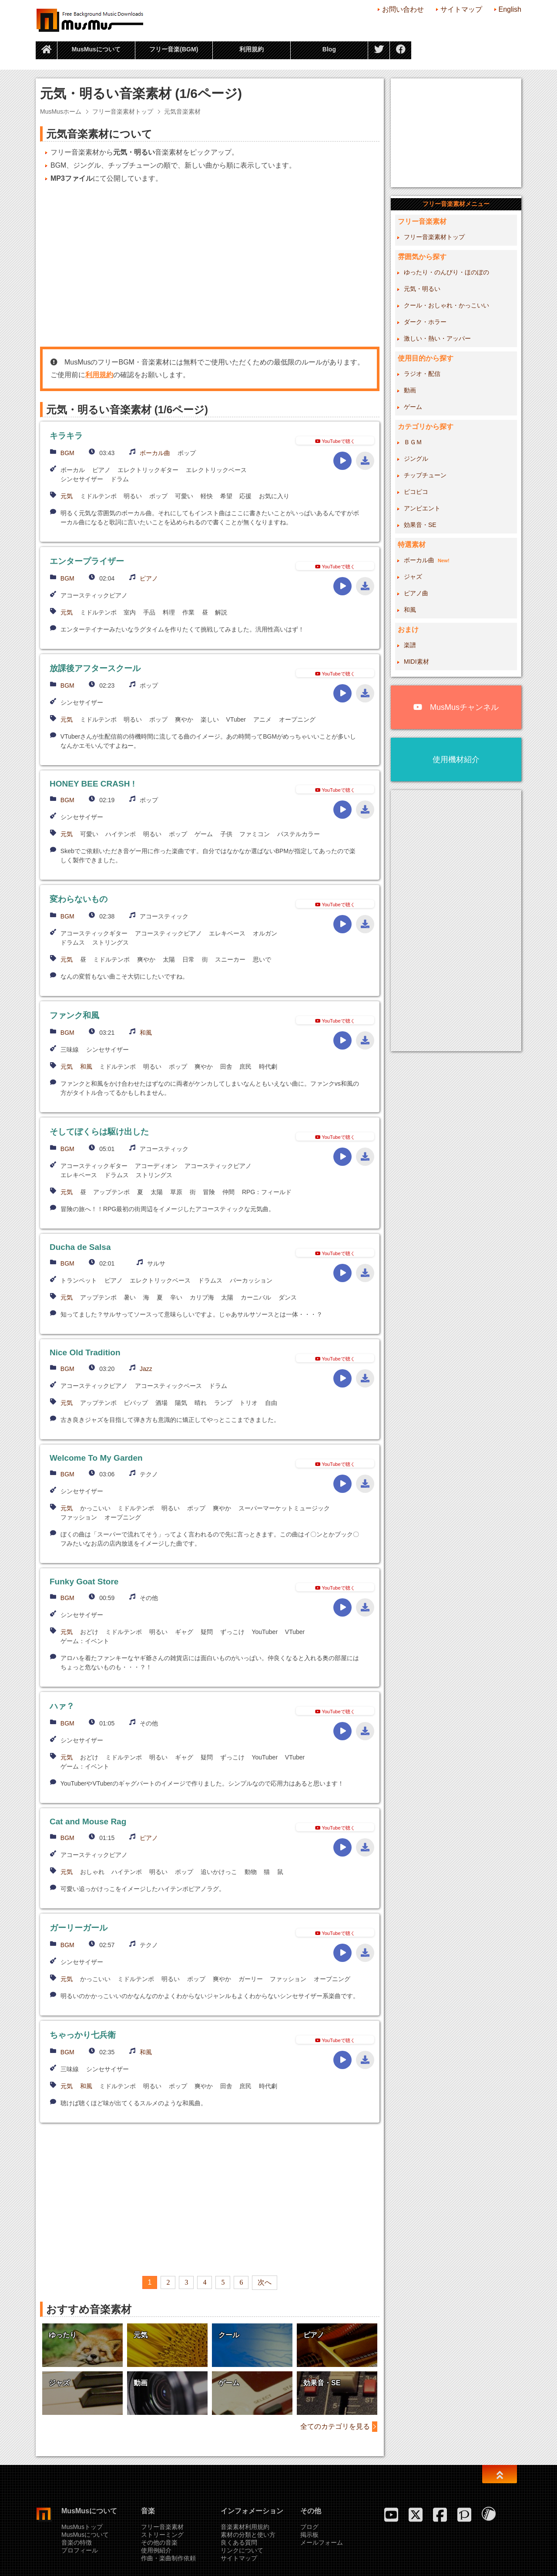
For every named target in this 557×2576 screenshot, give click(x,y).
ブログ (309, 2526)
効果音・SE (420, 524)
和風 (146, 1032)
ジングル (416, 458)
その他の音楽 (159, 2542)
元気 (66, 496)
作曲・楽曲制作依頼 (168, 2558)
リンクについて (242, 2550)
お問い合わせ (403, 9)
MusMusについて (96, 49)
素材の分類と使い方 (248, 2534)
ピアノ (149, 578)
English (510, 9)
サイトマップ (461, 9)
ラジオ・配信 (422, 373)
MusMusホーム (60, 111)
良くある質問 (239, 2542)
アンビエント (422, 508)
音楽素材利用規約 (245, 2526)
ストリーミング (162, 2534)
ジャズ (413, 576)
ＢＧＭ (413, 442)
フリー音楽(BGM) (173, 49)
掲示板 (309, 2534)
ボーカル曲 (155, 452)
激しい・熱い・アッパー (437, 338)
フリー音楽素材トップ (122, 111)
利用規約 (251, 49)
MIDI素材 (416, 661)
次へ (265, 2282)
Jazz (146, 1368)
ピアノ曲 (416, 593)
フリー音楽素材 (162, 2526)
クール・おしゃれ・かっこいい (446, 305)
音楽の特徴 (76, 2542)
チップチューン (425, 475)
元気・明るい (422, 288)
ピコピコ (416, 491)
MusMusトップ (82, 2526)
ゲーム (413, 406)
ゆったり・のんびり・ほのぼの (446, 272)
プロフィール (79, 2550)
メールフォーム (321, 2542)
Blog (329, 49)
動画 (410, 390)
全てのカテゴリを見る (335, 2426)
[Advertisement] (209, 265)
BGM (67, 452)
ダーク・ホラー (425, 321)
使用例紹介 (156, 2550)
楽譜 (410, 644)
